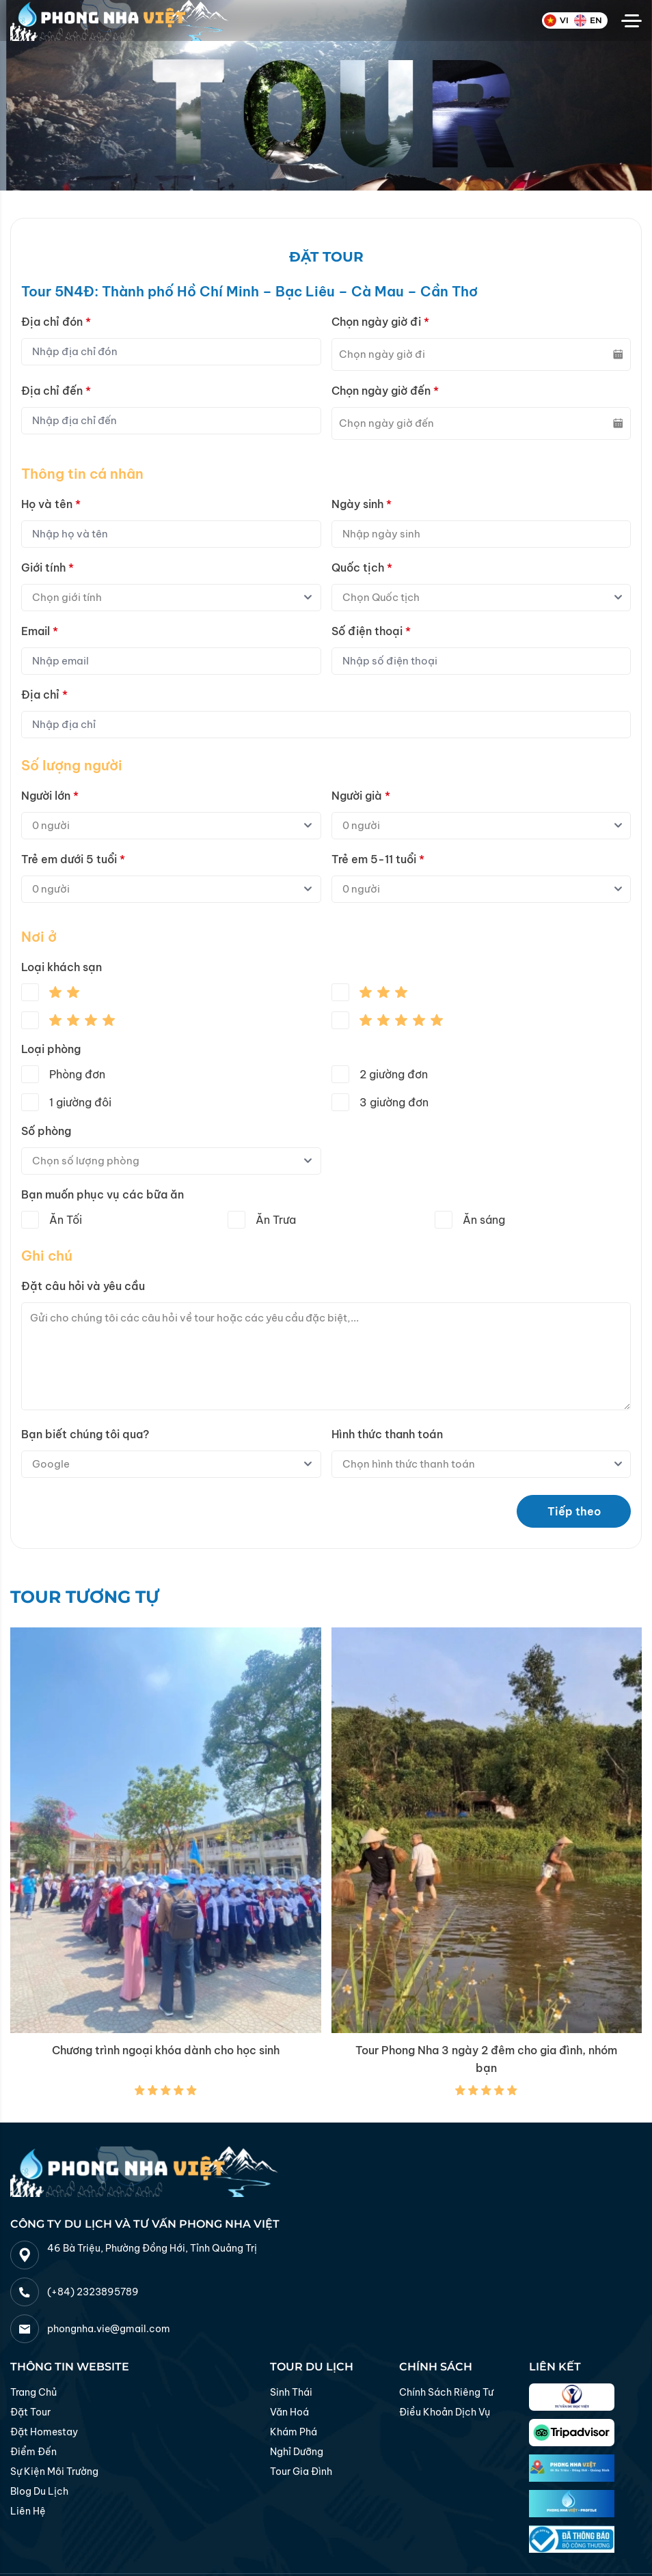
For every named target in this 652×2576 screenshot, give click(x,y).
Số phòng (46, 1131)
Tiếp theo (574, 1511)
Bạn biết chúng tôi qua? (85, 1434)
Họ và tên (51, 504)
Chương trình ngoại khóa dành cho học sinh (166, 2050)
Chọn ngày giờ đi (380, 321)
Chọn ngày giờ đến (385, 390)
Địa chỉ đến (56, 390)
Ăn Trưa (276, 1220)
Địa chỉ (44, 694)
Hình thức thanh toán (387, 1434)
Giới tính (47, 567)
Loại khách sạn (61, 967)
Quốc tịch (361, 567)
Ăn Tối (65, 1220)
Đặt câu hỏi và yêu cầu (83, 1286)
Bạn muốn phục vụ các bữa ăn (102, 1194)
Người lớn (50, 795)
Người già (360, 795)
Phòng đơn (77, 1074)
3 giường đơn (394, 1102)
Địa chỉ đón (56, 321)
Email (39, 631)
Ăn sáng (484, 1220)
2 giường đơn (393, 1074)
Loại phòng (51, 1049)
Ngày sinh (361, 504)
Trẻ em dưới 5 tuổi (73, 859)
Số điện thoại (371, 631)
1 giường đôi (80, 1102)
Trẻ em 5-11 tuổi (377, 859)
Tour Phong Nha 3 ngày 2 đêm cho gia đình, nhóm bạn (486, 2059)
